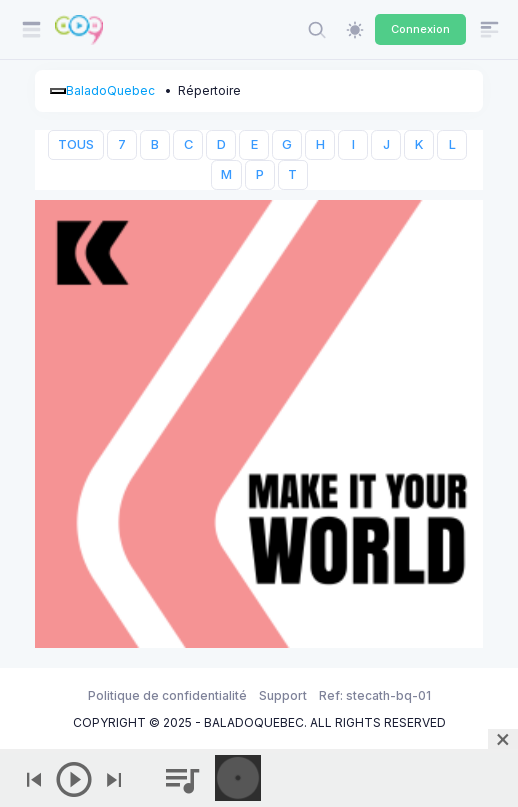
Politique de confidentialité (167, 695)
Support (283, 695)
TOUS (76, 144)
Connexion (420, 29)
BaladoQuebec (110, 90)
